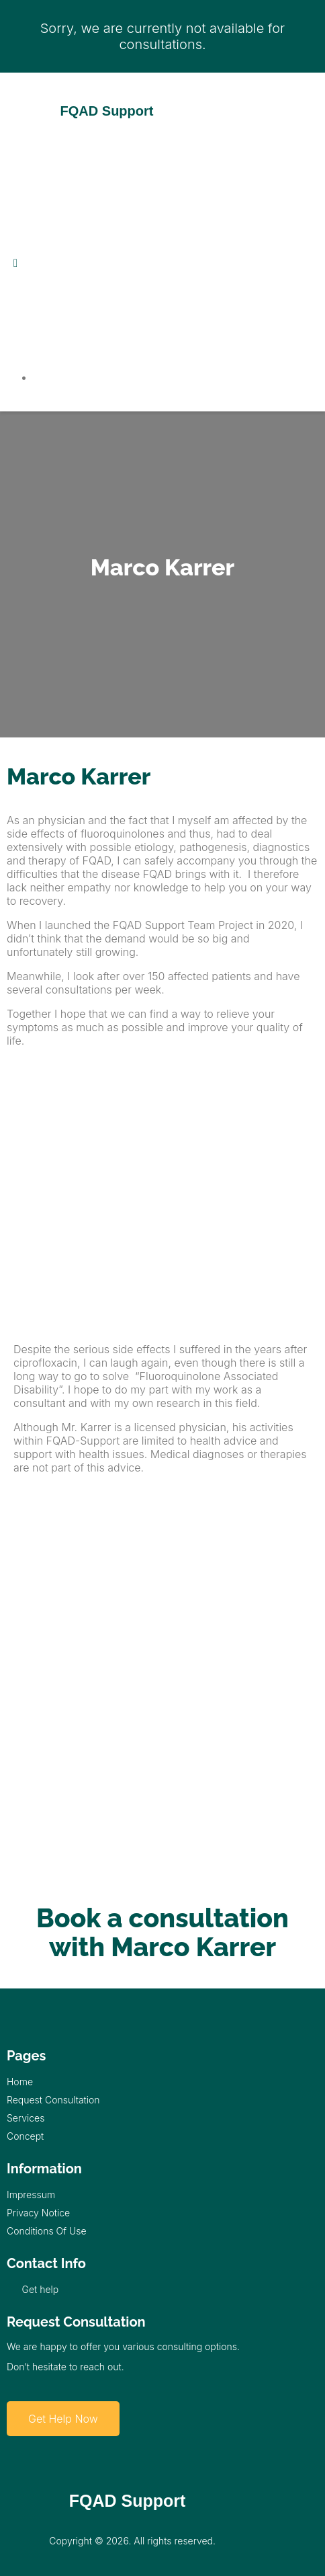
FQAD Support (107, 111)
